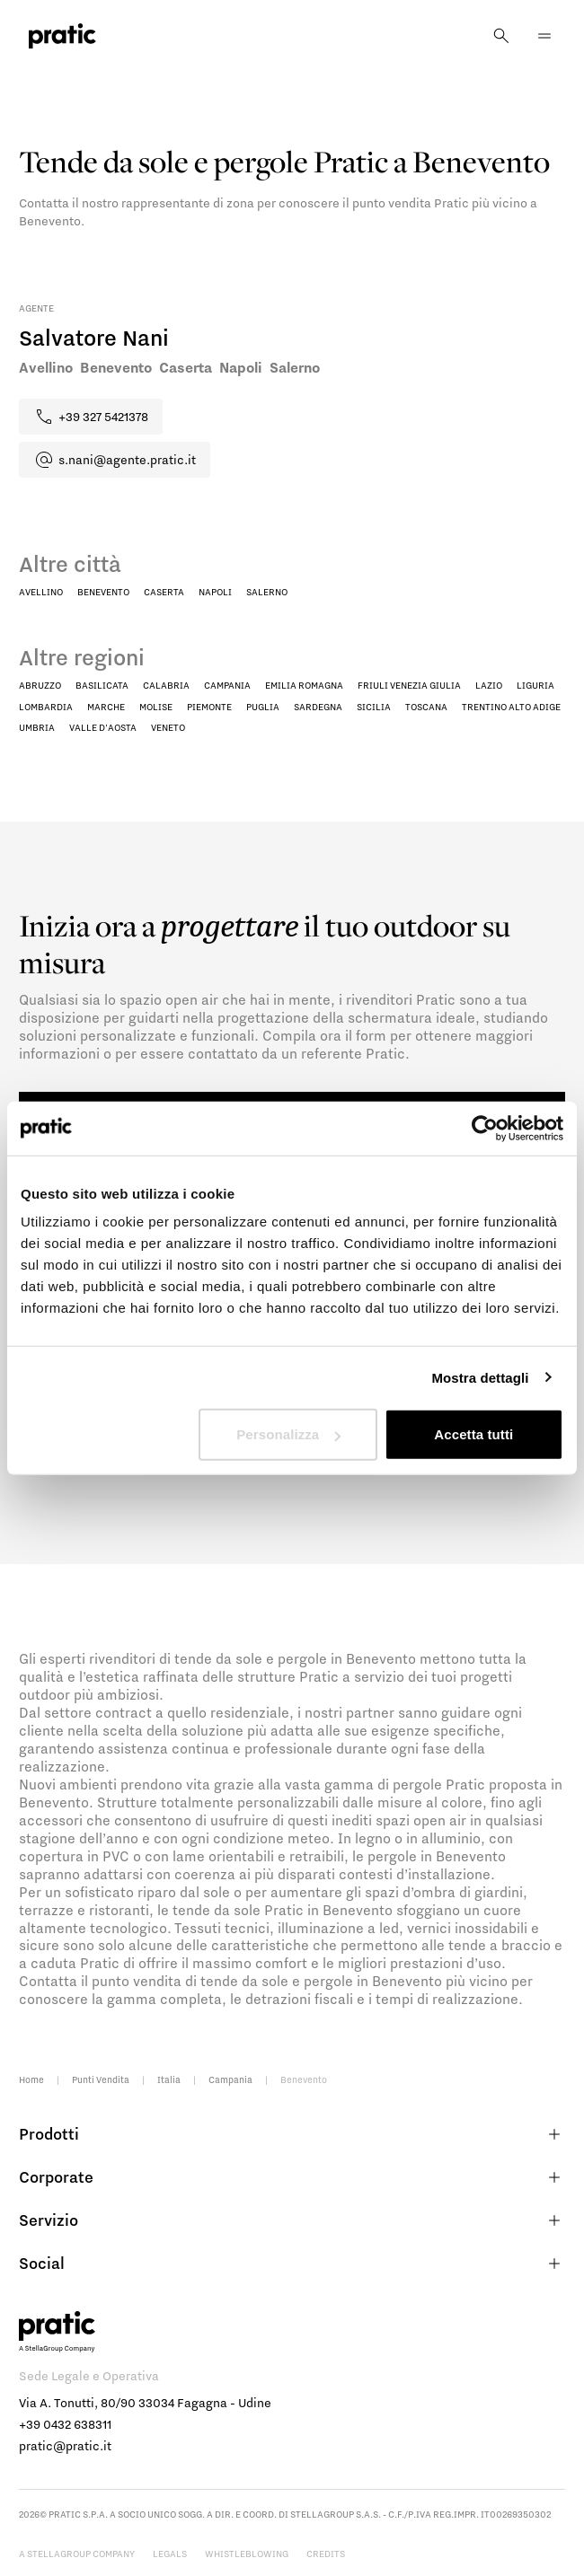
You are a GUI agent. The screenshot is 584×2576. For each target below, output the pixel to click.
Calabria (166, 685)
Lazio (488, 685)
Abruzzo (40, 685)
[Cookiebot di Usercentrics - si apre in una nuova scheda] (484, 1127)
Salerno (267, 591)
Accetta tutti (473, 1434)
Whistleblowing (246, 2553)
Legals (170, 2553)
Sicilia (374, 706)
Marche (106, 706)
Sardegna (318, 706)
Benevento (103, 591)
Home (31, 2079)
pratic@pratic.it (65, 2446)
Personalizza (288, 1434)
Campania (227, 685)
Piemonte (209, 706)
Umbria (37, 727)
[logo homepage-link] (62, 36)
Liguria (535, 685)
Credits (325, 2553)
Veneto (168, 727)
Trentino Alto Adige (511, 706)
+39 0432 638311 (65, 2424)
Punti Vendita (100, 2079)
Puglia (262, 706)
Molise (156, 706)
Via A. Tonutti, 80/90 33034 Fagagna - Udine (145, 2403)
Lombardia (46, 706)
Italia (169, 2079)
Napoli (215, 591)
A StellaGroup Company (77, 2553)
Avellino (41, 591)
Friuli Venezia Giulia (409, 685)
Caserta (164, 591)
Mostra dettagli (479, 1377)
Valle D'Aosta (103, 727)
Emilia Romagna (304, 685)
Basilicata (101, 685)
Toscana (426, 706)
